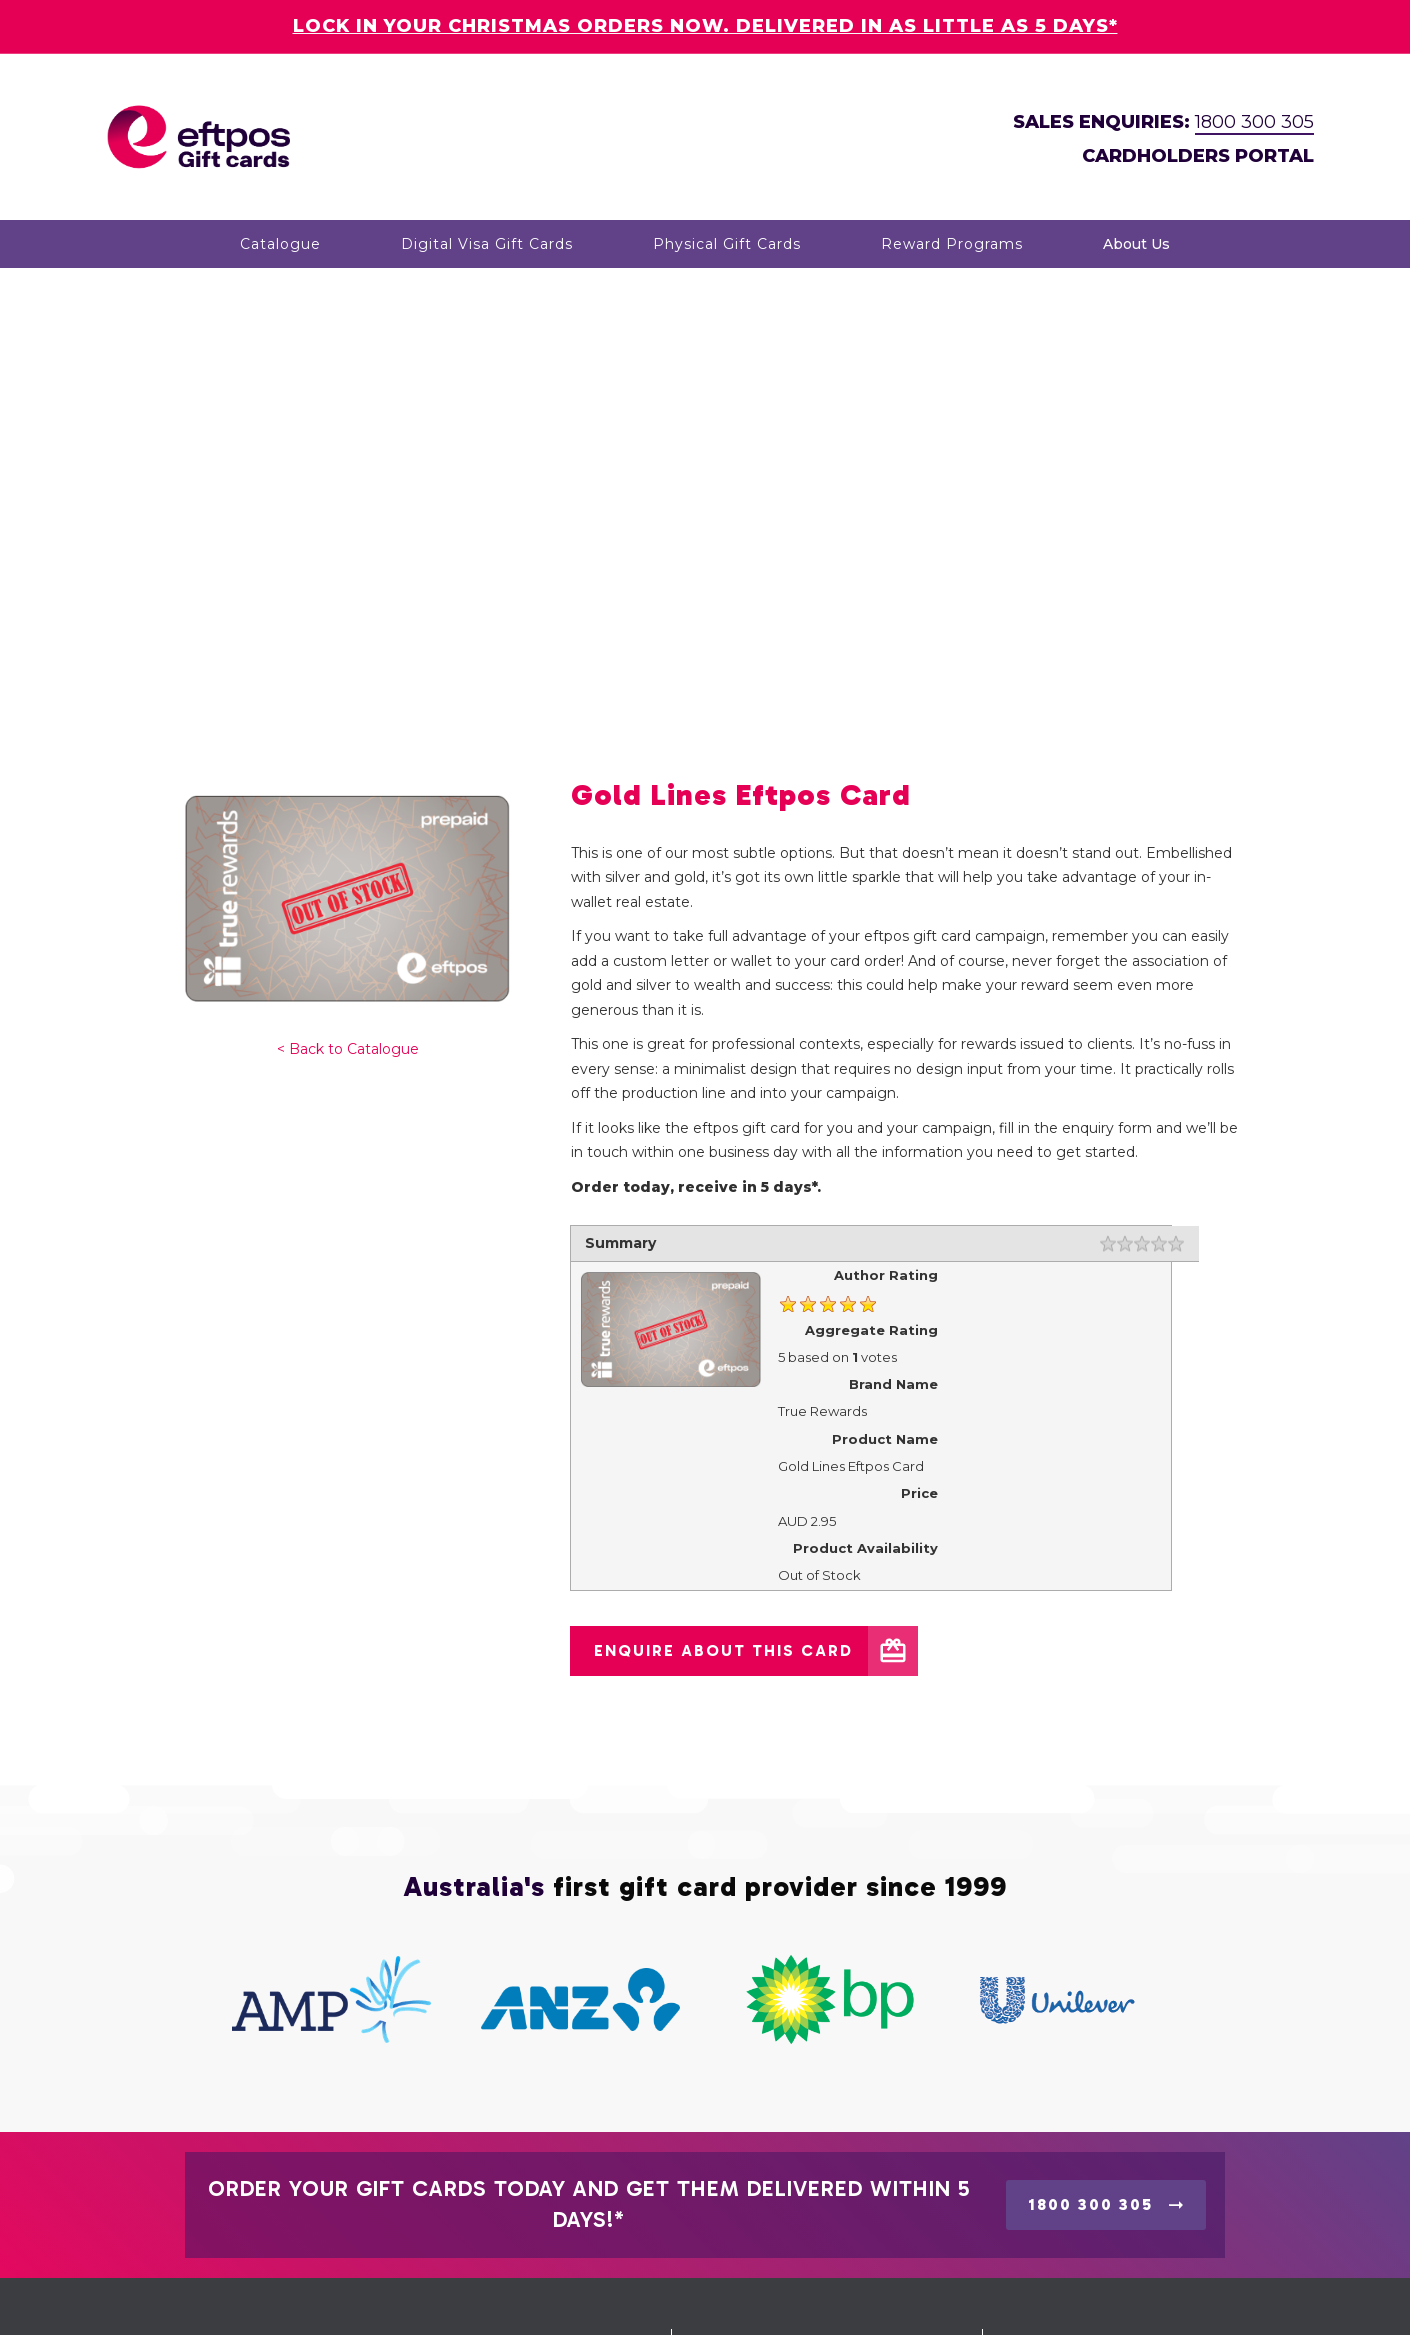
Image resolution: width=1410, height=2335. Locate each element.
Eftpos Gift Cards (330, 2295)
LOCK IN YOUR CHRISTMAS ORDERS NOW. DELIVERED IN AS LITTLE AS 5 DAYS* (705, 26)
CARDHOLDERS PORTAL (1198, 156)
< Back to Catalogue (348, 731)
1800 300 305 (1254, 122)
